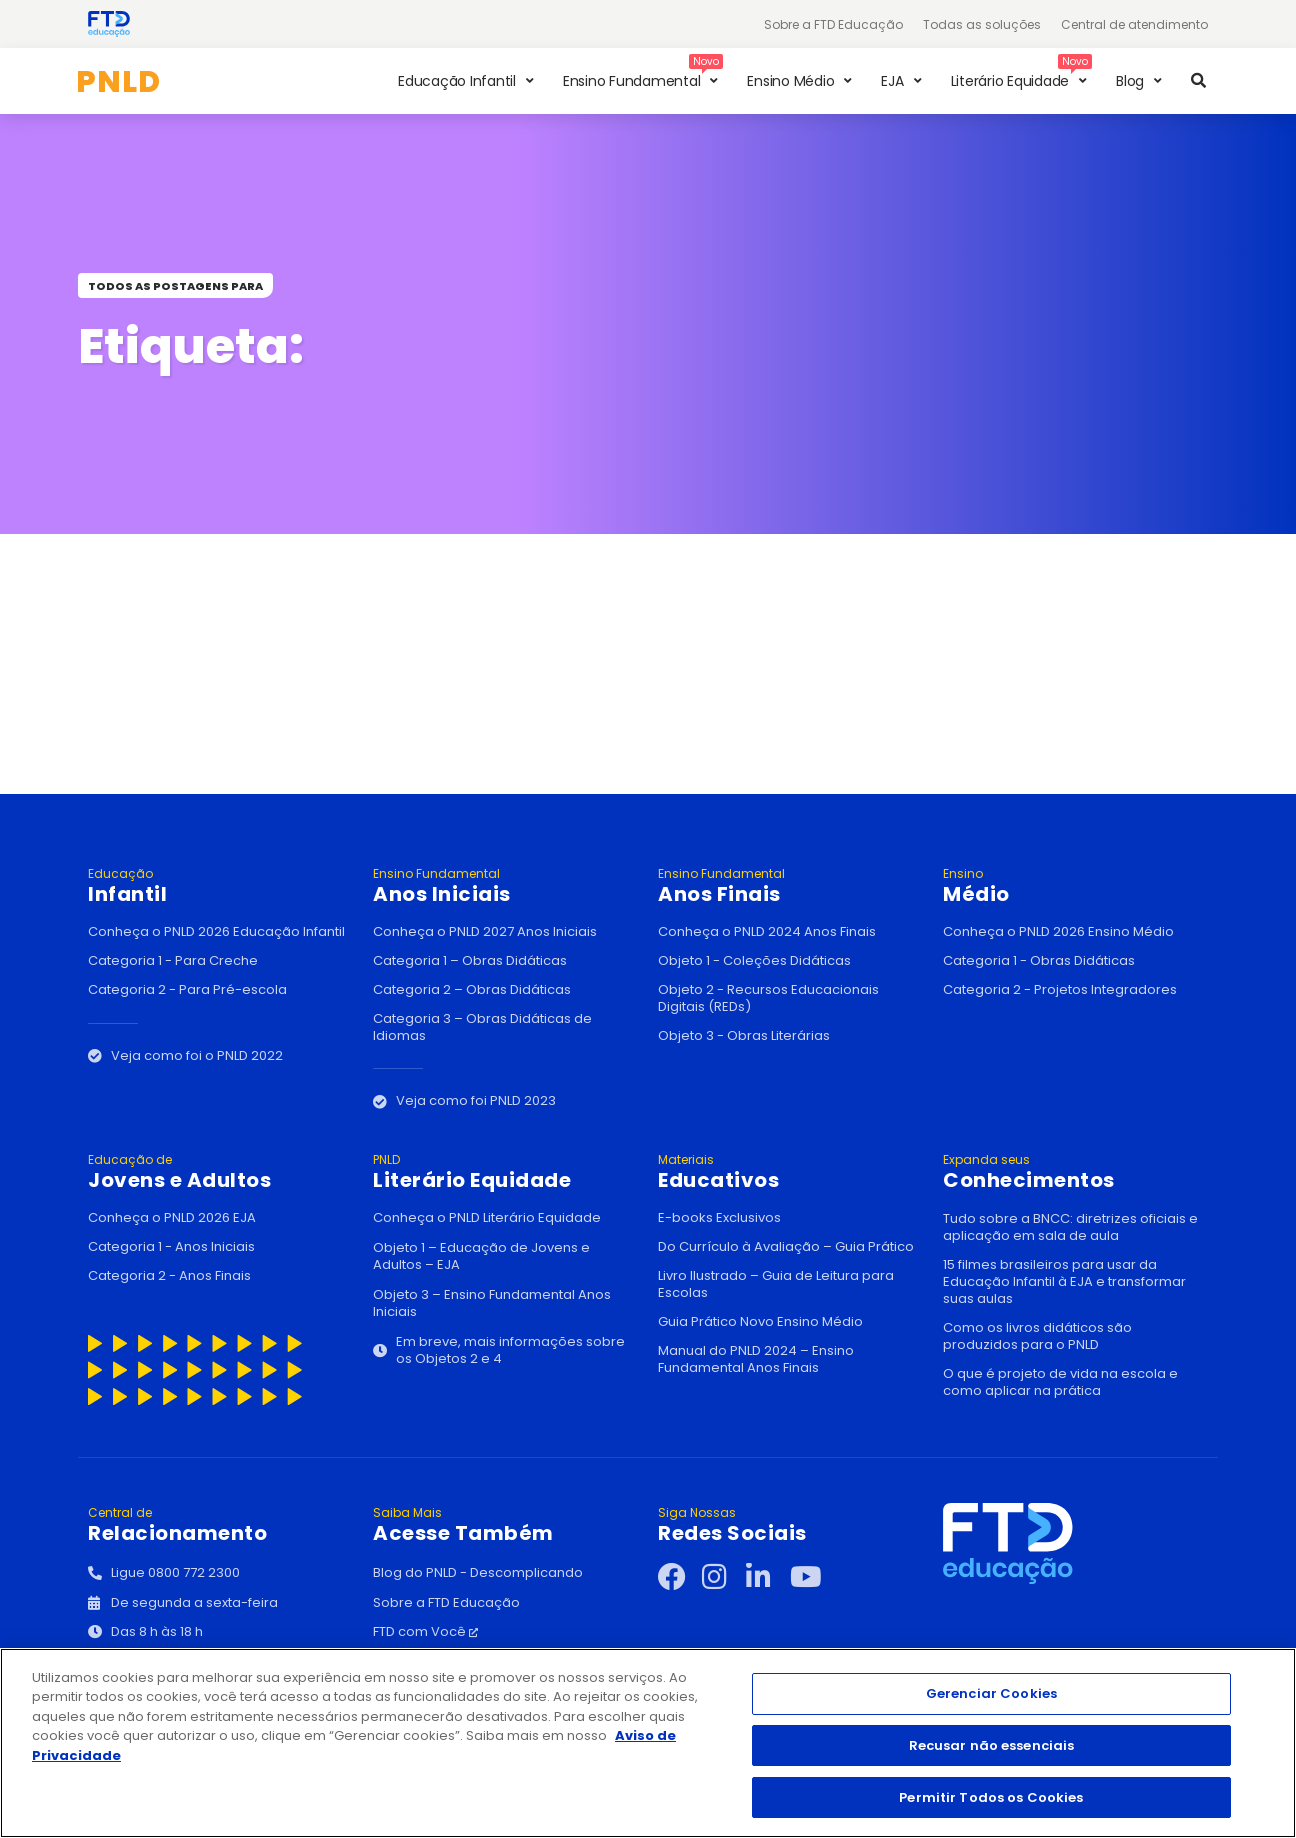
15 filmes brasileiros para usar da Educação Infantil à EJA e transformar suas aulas (1064, 1281)
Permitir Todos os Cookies (991, 1796)
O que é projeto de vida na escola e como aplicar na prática (1060, 1382)
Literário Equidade (505, 1172)
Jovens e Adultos (220, 1172)
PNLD (118, 82)
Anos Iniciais (505, 886)
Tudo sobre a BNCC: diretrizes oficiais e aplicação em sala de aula (1070, 1227)
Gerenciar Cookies (991, 1693)
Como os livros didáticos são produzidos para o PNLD (1037, 1336)
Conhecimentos (1075, 1172)
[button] (468, 81)
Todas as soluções (982, 24)
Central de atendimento (1134, 24)
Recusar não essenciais (992, 1745)
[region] (648, 1743)
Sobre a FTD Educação (833, 24)
